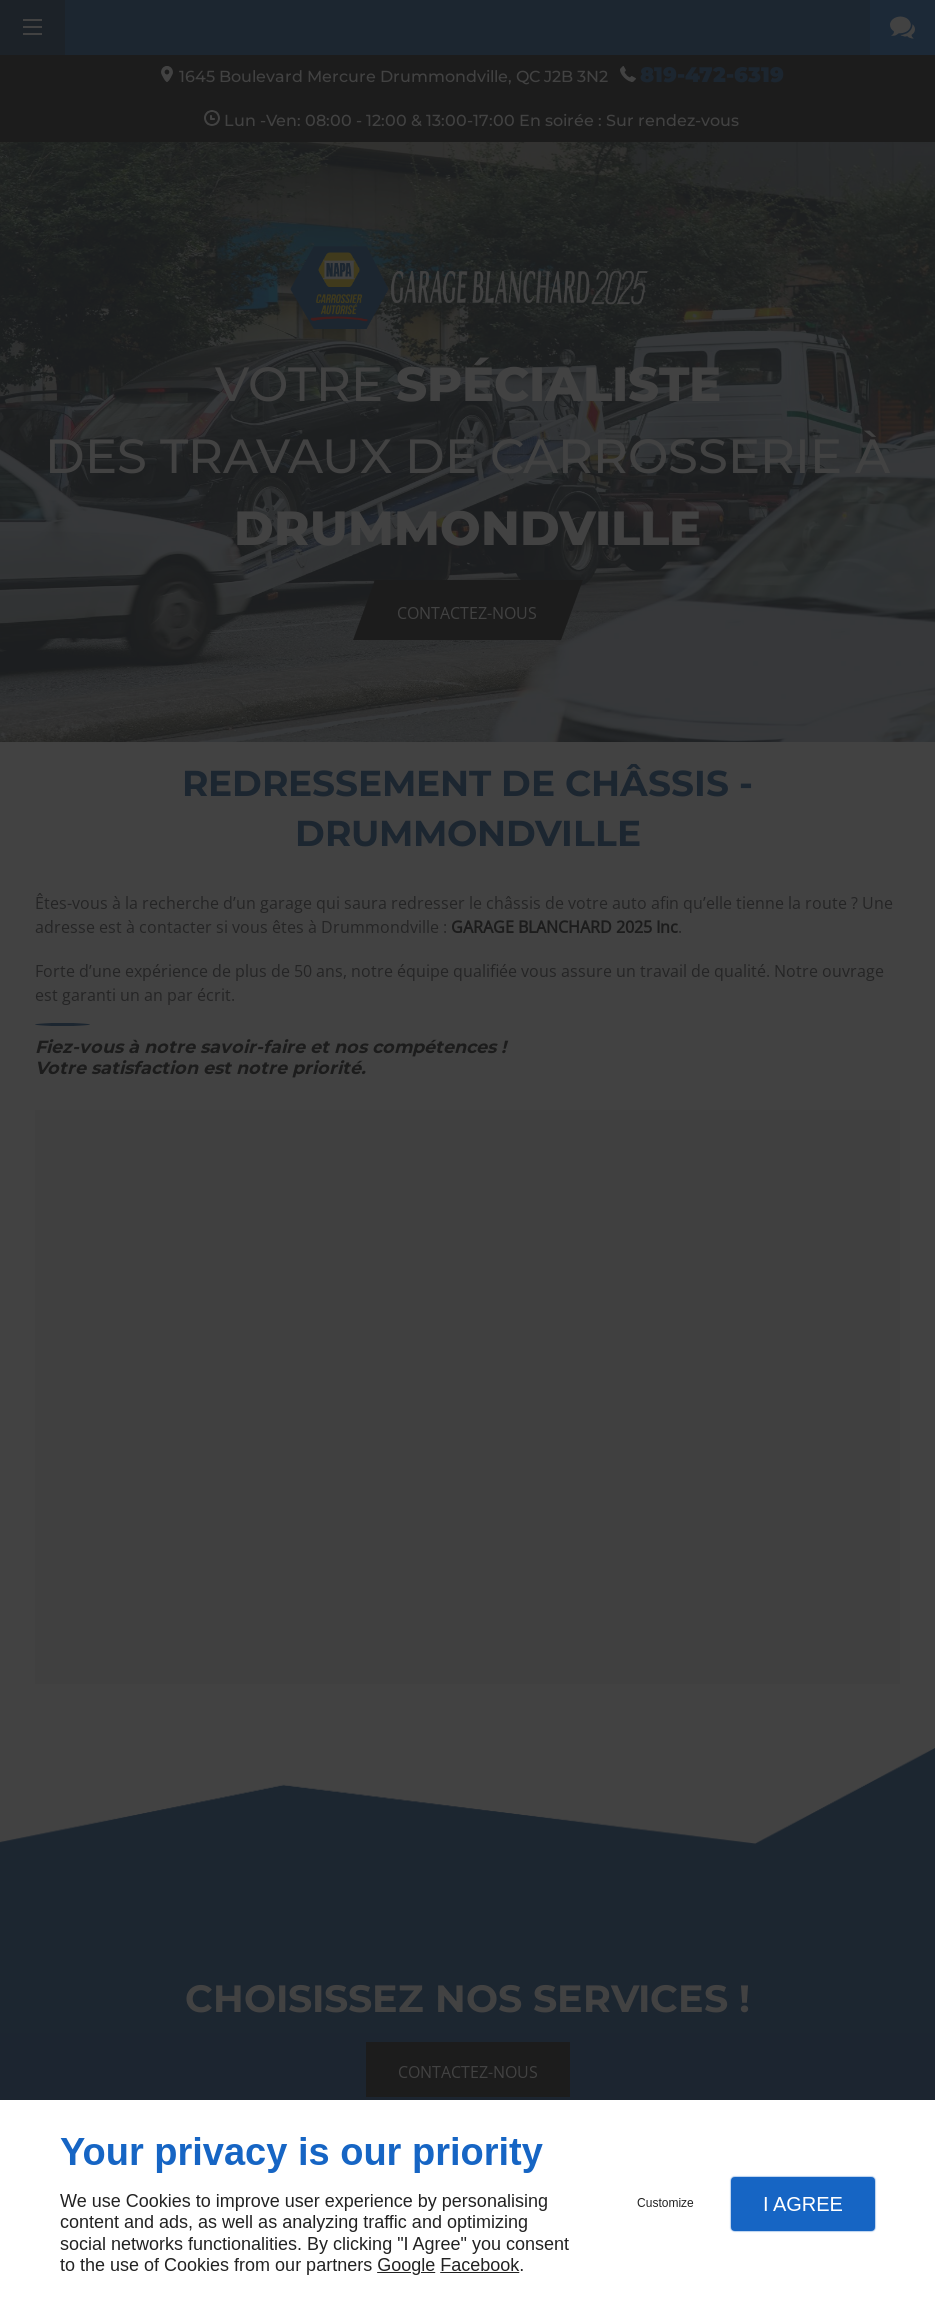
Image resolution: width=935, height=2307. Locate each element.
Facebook (479, 2265)
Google (406, 2265)
